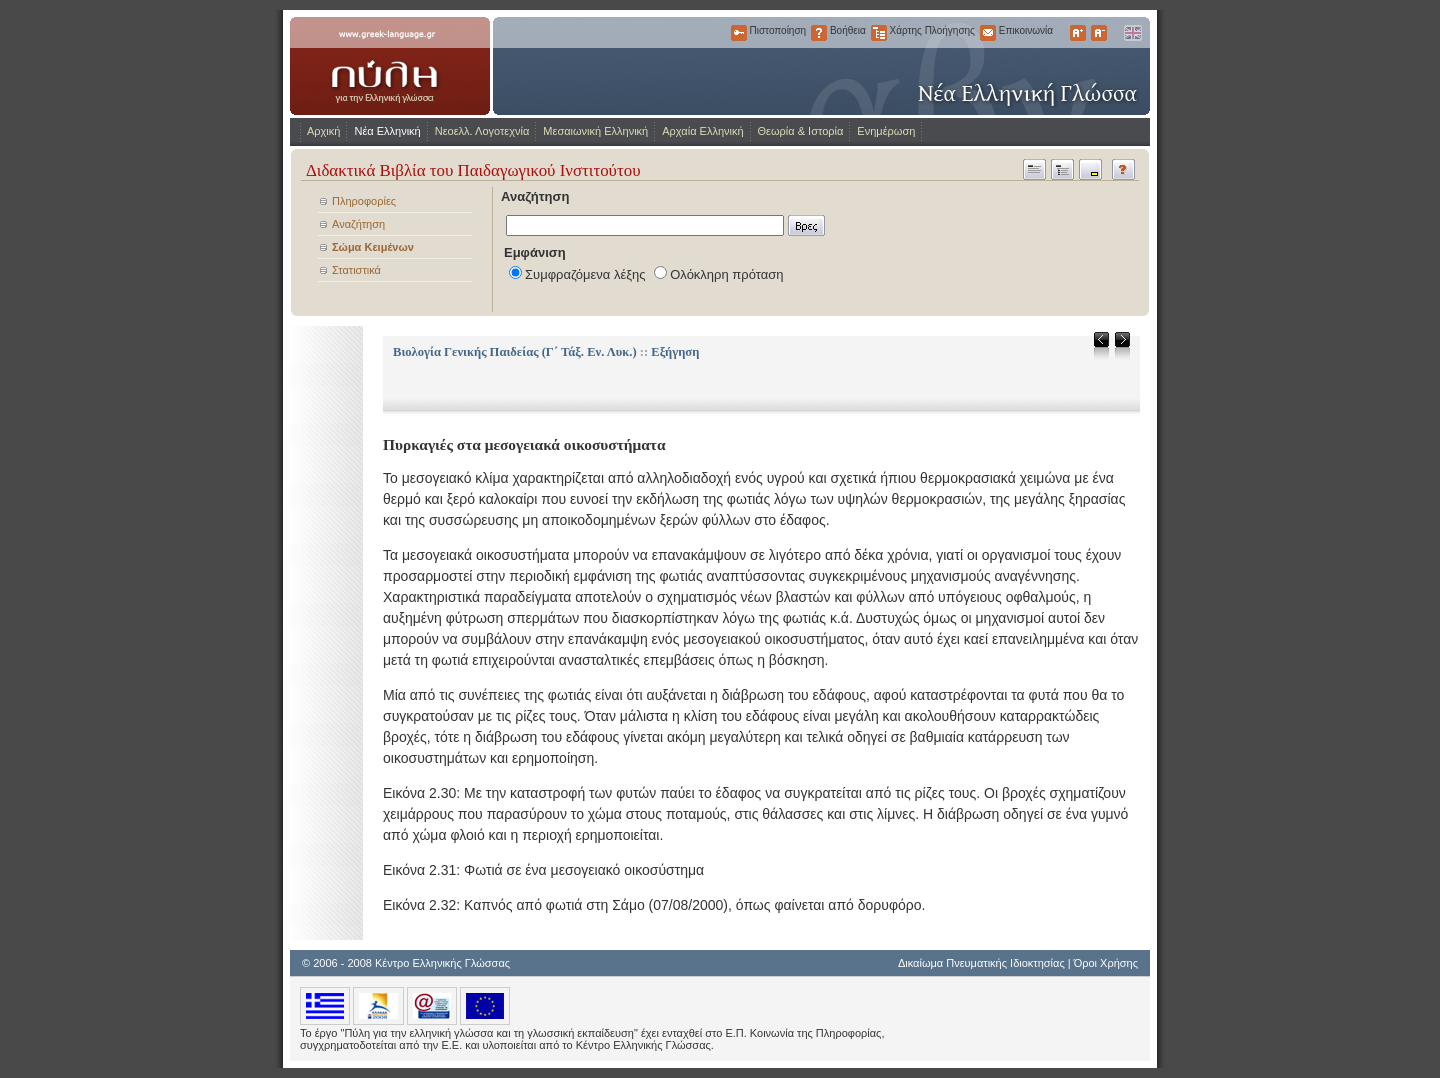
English (1132, 33)
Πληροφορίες (364, 201)
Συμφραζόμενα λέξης (585, 274)
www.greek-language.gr (390, 66)
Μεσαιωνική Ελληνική (595, 131)
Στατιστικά (356, 270)
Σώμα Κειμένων (373, 247)
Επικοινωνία (988, 33)
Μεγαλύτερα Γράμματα (1078, 33)
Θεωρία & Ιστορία (801, 131)
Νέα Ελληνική (387, 131)
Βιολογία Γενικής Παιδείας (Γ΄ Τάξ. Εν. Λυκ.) (515, 352)
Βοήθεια (819, 33)
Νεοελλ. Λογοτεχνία (482, 131)
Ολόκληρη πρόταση (726, 274)
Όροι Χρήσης (1106, 963)
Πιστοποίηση (739, 33)
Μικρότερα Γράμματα (1099, 33)
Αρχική (323, 131)
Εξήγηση (675, 352)
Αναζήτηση (358, 224)
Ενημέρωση (886, 131)
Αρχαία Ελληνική (702, 131)
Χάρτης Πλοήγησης (879, 33)
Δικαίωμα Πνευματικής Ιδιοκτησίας (981, 963)
